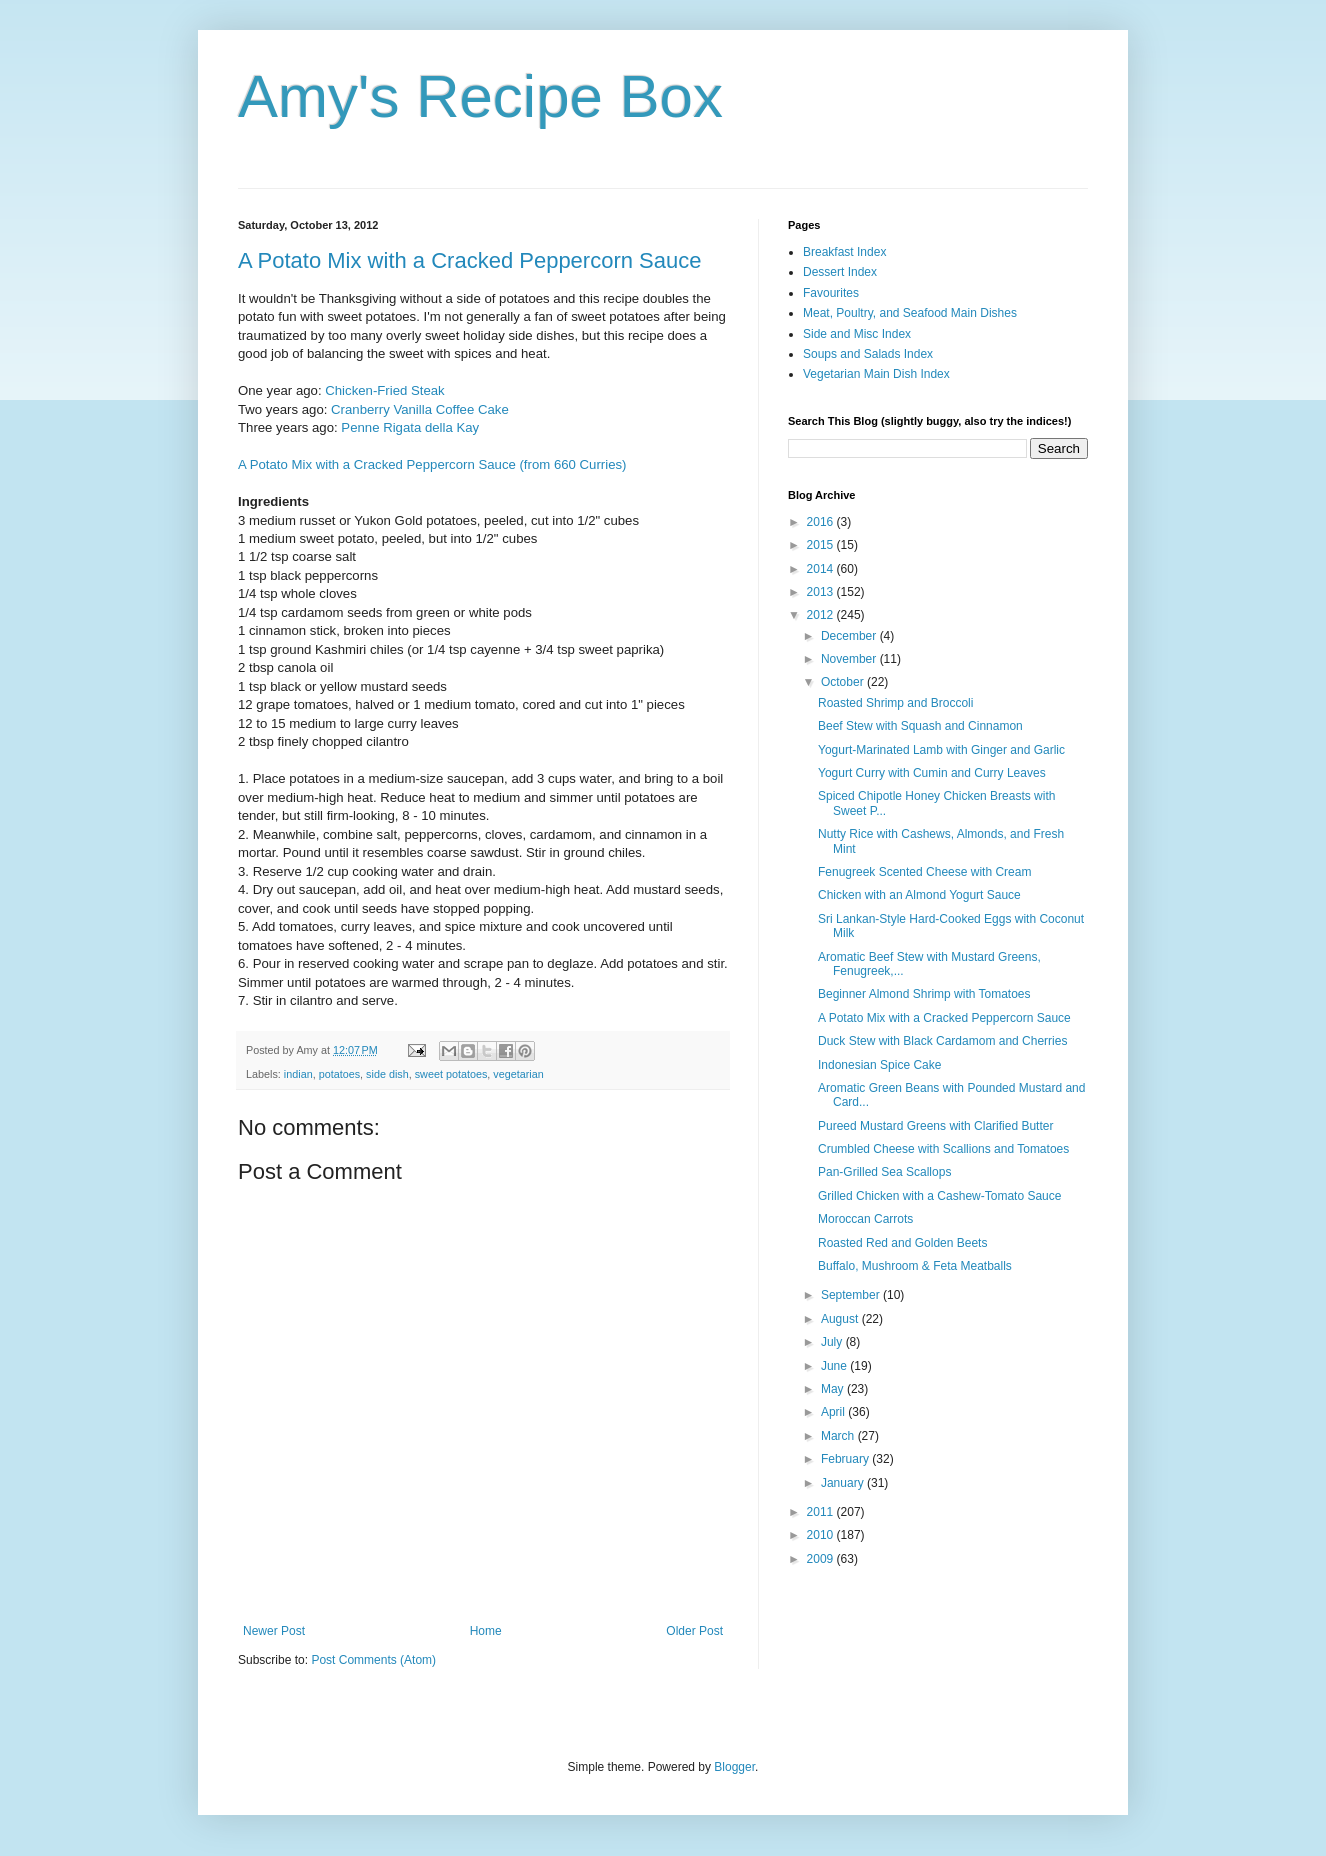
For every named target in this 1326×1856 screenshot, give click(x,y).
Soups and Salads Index (868, 354)
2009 (822, 1559)
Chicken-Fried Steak (384, 390)
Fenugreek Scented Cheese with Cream (924, 872)
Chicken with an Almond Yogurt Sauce (919, 895)
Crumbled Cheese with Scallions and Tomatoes (943, 1149)
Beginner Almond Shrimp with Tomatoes (924, 994)
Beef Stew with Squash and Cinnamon (920, 726)
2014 (822, 569)
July (833, 1342)
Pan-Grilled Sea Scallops (884, 1172)
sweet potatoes (451, 1074)
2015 (822, 545)
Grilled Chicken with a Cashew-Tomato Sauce (939, 1196)
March (839, 1436)
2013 (822, 592)
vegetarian (518, 1074)
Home (486, 1631)
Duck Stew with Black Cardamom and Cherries (942, 1041)
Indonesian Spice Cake (879, 1065)
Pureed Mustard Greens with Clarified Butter (935, 1126)
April (834, 1412)
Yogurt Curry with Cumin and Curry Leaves (932, 773)
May (834, 1389)
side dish (387, 1074)
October (844, 682)
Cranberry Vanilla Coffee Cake (420, 409)
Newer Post (274, 1631)
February (846, 1459)
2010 (822, 1535)
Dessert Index (840, 272)
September (852, 1295)
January (844, 1483)
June (835, 1366)
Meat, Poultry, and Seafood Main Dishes (910, 313)
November (850, 659)
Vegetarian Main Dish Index (876, 374)
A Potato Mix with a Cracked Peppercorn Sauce (469, 260)
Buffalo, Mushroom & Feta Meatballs (915, 1266)
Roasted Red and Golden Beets (902, 1243)
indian (298, 1074)
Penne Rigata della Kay (410, 427)
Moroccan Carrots (865, 1219)
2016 (822, 522)
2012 (822, 615)
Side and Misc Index (857, 334)
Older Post (694, 1631)
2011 (822, 1512)
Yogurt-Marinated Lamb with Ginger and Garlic (941, 750)
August (841, 1319)
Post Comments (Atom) (373, 1660)
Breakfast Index (844, 252)
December (850, 636)
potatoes (339, 1074)
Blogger (734, 1767)
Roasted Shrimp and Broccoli (895, 703)
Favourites (831, 293)
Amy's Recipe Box (480, 96)
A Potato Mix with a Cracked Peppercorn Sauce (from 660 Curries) (432, 464)
